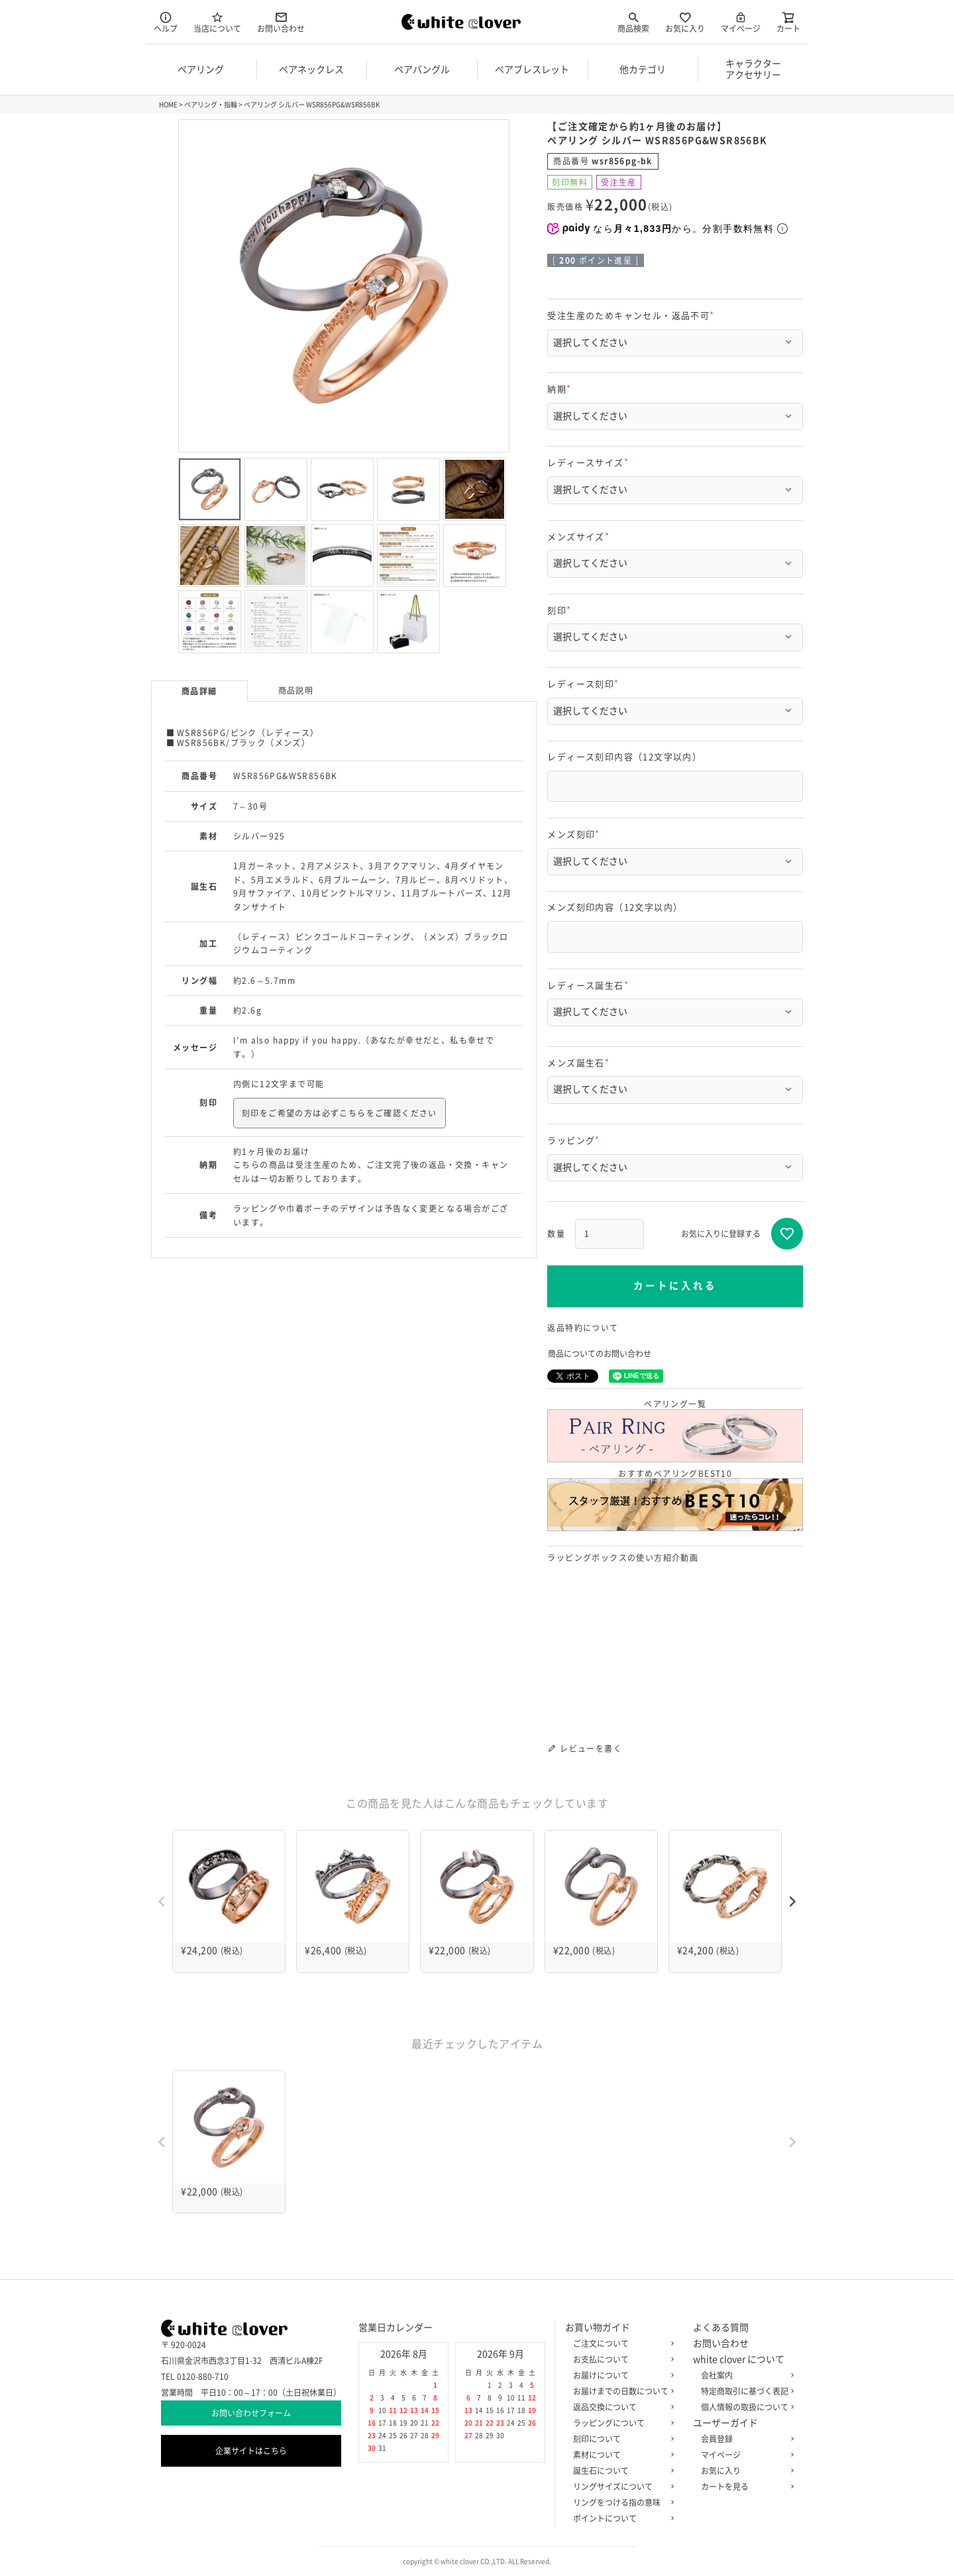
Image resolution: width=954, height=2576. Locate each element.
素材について (620, 2455)
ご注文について (620, 2343)
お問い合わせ (281, 21)
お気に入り (685, 21)
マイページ (741, 21)
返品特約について (582, 1328)
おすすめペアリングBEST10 (675, 1500)
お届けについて (620, 2375)
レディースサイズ (589, 462)
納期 (561, 389)
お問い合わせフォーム (251, 2413)
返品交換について (620, 2407)
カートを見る (744, 2487)
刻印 (561, 610)
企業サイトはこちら (251, 2451)
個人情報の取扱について (744, 2407)
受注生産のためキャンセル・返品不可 (632, 315)
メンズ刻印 (575, 834)
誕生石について (620, 2471)
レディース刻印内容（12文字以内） (624, 757)
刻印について (620, 2439)
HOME (168, 104)
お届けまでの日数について (620, 2391)
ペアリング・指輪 (210, 104)
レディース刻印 (585, 684)
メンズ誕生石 (580, 1063)
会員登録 (744, 2439)
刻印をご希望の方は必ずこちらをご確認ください (339, 1113)
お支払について (620, 2359)
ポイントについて (620, 2518)
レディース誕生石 (589, 985)
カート (788, 21)
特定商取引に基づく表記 (744, 2391)
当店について (217, 21)
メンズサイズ (580, 537)
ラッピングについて (620, 2423)
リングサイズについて (620, 2487)
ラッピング (575, 1140)
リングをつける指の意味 (620, 2502)
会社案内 (744, 2375)
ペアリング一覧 (675, 1431)
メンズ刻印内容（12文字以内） (614, 907)
